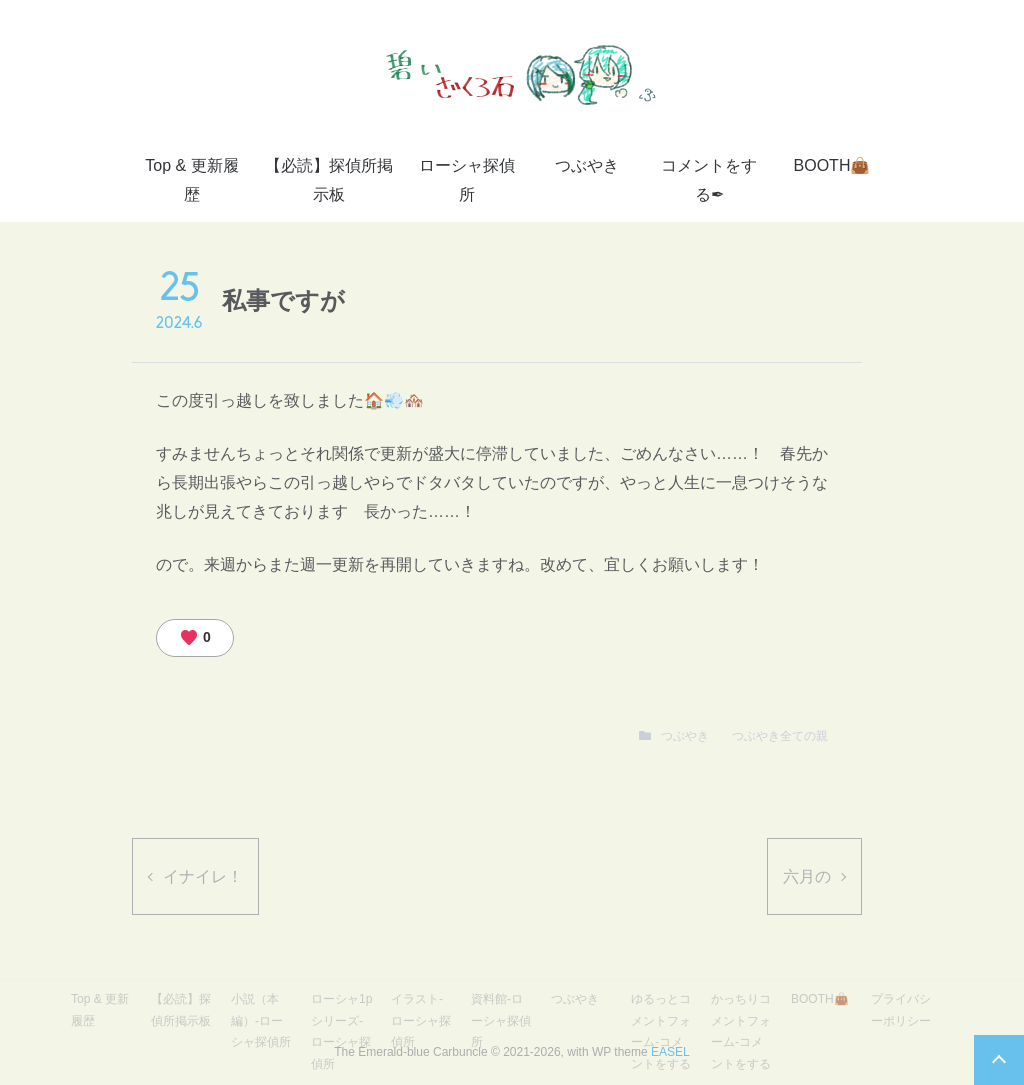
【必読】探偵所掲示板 (329, 180)
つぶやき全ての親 (780, 736)
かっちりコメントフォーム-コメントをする (741, 1031)
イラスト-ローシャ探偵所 (421, 1020)
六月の (807, 876)
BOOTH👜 (832, 165)
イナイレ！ (203, 876)
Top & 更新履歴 (191, 180)
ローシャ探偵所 (467, 180)
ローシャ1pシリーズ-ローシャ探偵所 (341, 1031)
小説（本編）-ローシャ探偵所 (261, 1020)
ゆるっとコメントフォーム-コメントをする (661, 1031)
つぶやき (587, 165)
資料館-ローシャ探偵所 (501, 1020)
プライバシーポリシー (901, 1010)
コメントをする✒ (709, 180)
